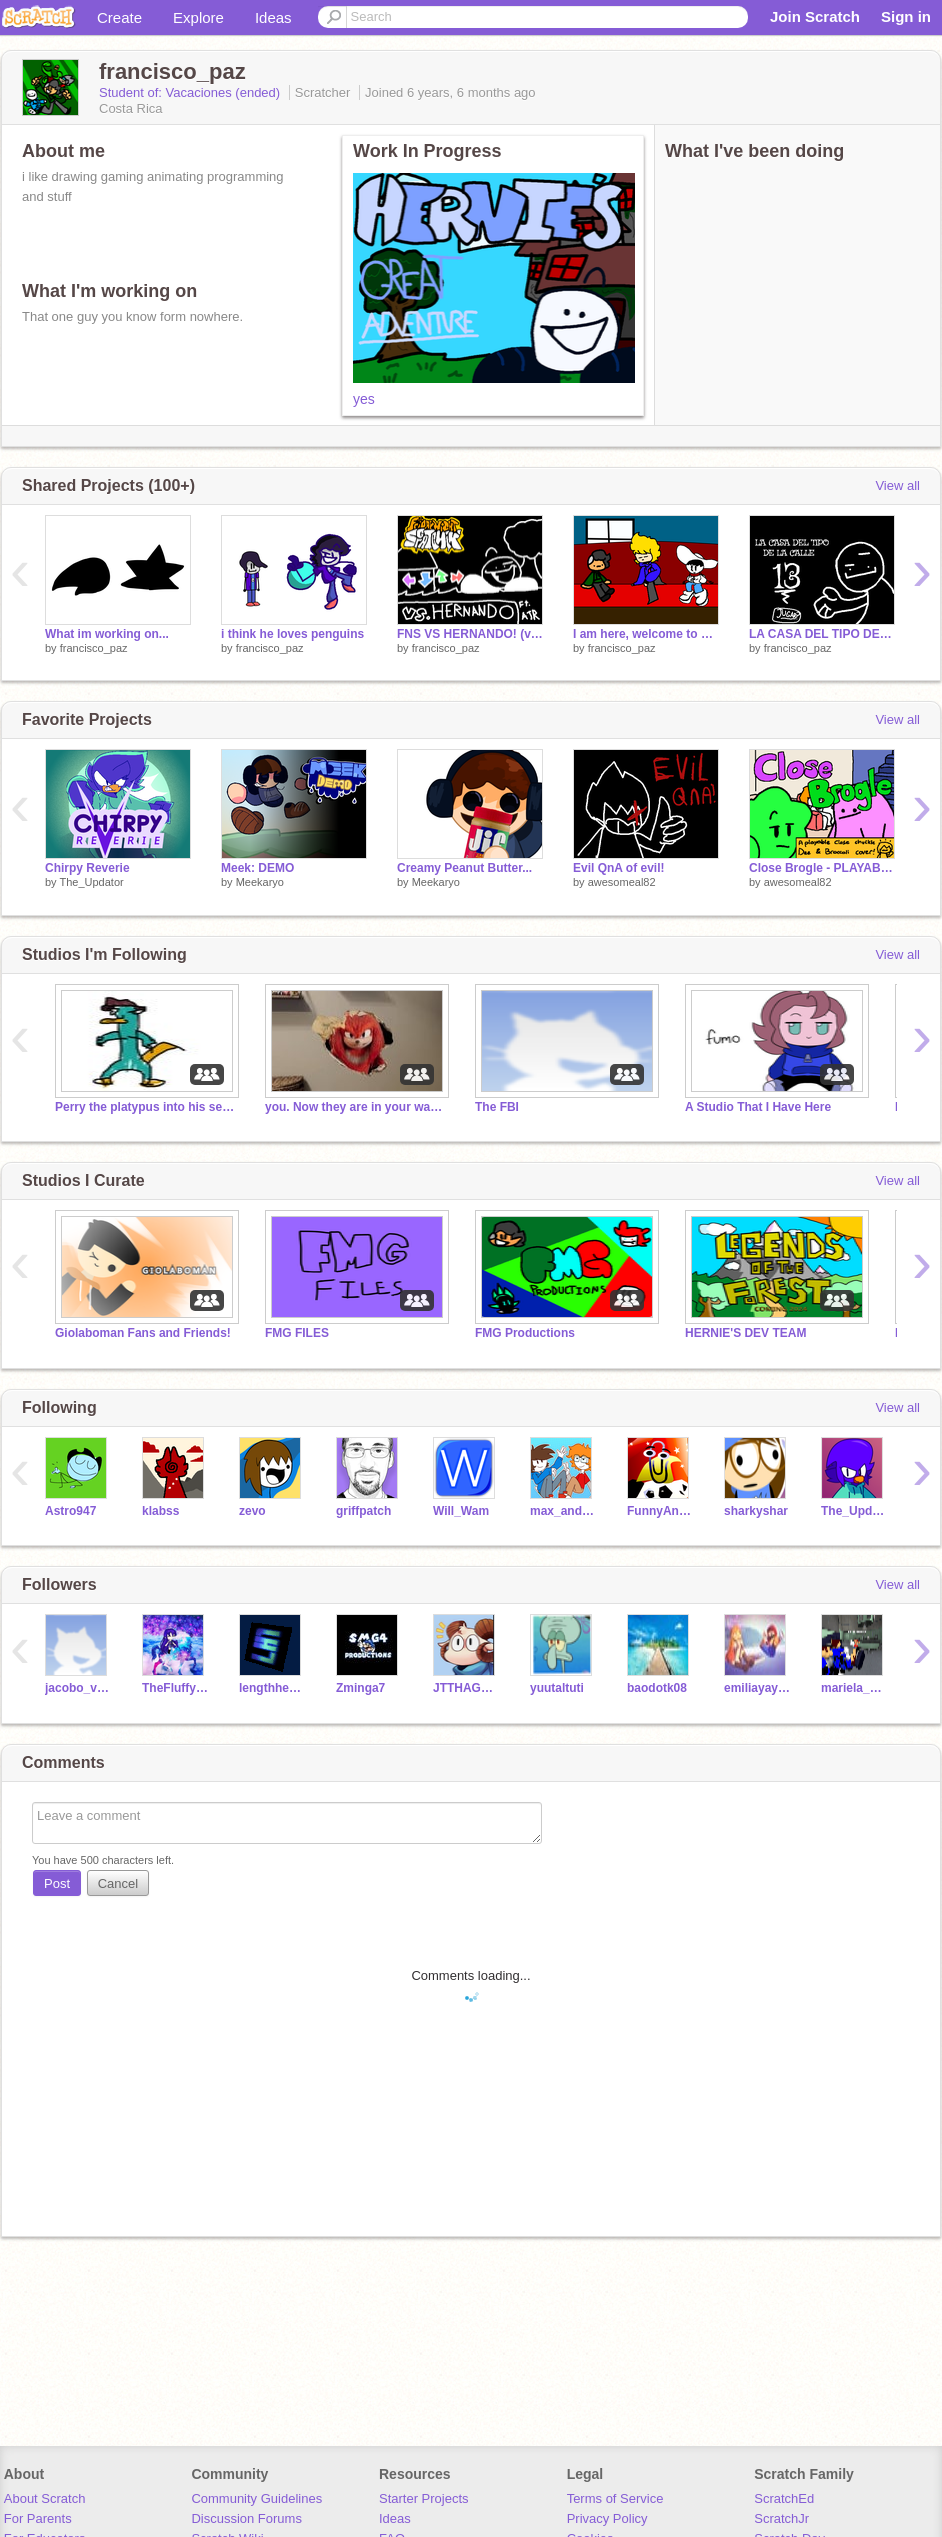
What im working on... (107, 634)
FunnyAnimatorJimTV (660, 1511)
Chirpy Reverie (87, 868)
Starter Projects (424, 2498)
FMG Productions (525, 1333)
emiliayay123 (757, 1688)
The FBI (497, 1107)
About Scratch (45, 2498)
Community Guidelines (256, 2498)
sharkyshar (756, 1511)
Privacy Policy (607, 2518)
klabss (160, 1511)
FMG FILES (297, 1333)
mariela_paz (854, 1688)
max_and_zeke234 (563, 1511)
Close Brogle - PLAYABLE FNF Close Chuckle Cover (822, 868)
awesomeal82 (622, 882)
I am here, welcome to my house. (646, 634)
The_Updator (91, 882)
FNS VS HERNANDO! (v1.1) (470, 634)
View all (897, 485)
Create (119, 17)
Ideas (273, 17)
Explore (198, 17)
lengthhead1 (272, 1688)
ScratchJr (781, 2518)
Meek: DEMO (257, 868)
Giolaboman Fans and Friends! (143, 1333)
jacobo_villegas (78, 1688)
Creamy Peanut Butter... (464, 868)
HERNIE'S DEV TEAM (745, 1333)
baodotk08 (657, 1688)
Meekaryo (260, 882)
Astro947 (70, 1511)
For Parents (38, 2518)
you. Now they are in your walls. (355, 1107)
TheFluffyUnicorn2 (175, 1688)
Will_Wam (461, 1511)
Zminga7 (360, 1688)
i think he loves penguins (292, 634)
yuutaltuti (557, 1688)
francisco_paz (94, 648)
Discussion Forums (246, 2518)
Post (57, 1883)
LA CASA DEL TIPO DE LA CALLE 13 (822, 634)
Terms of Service (615, 2498)
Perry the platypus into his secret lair (145, 1107)
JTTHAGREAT (466, 1688)
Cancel (118, 1883)
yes (364, 399)
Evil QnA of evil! (618, 868)
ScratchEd (784, 2498)
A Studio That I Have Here (758, 1107)
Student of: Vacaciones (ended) (191, 92)
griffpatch (363, 1511)
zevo (252, 1511)
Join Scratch (815, 16)
